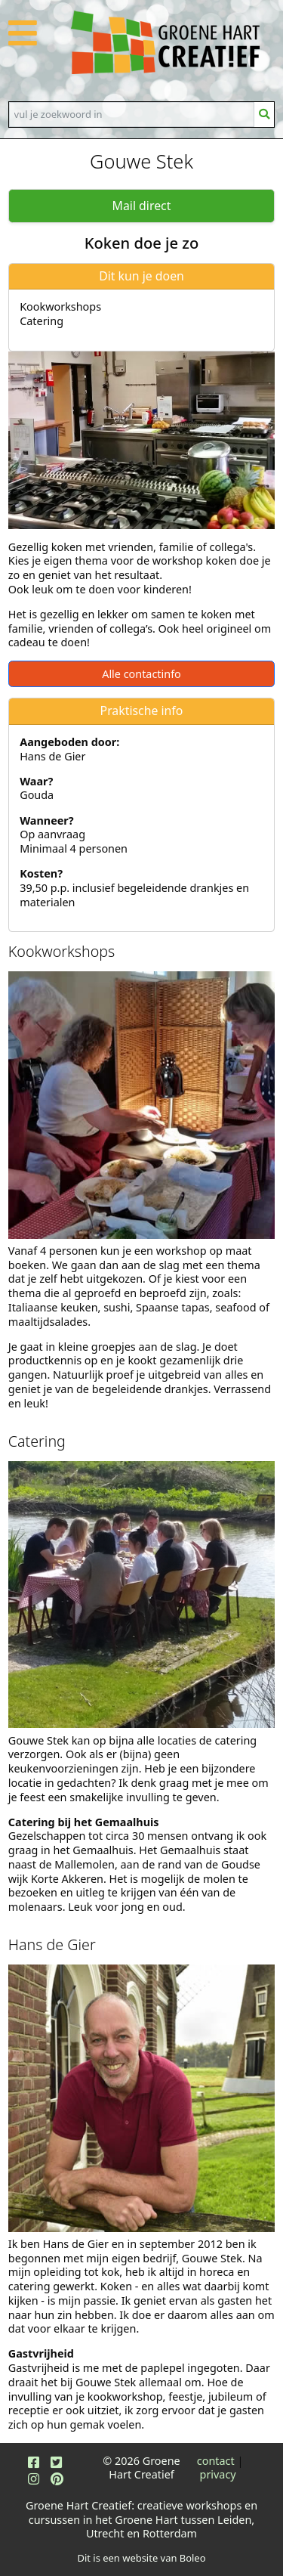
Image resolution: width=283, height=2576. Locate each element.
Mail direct (141, 205)
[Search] (131, 114)
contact (216, 2461)
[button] (22, 41)
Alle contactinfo (141, 674)
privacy (218, 2474)
